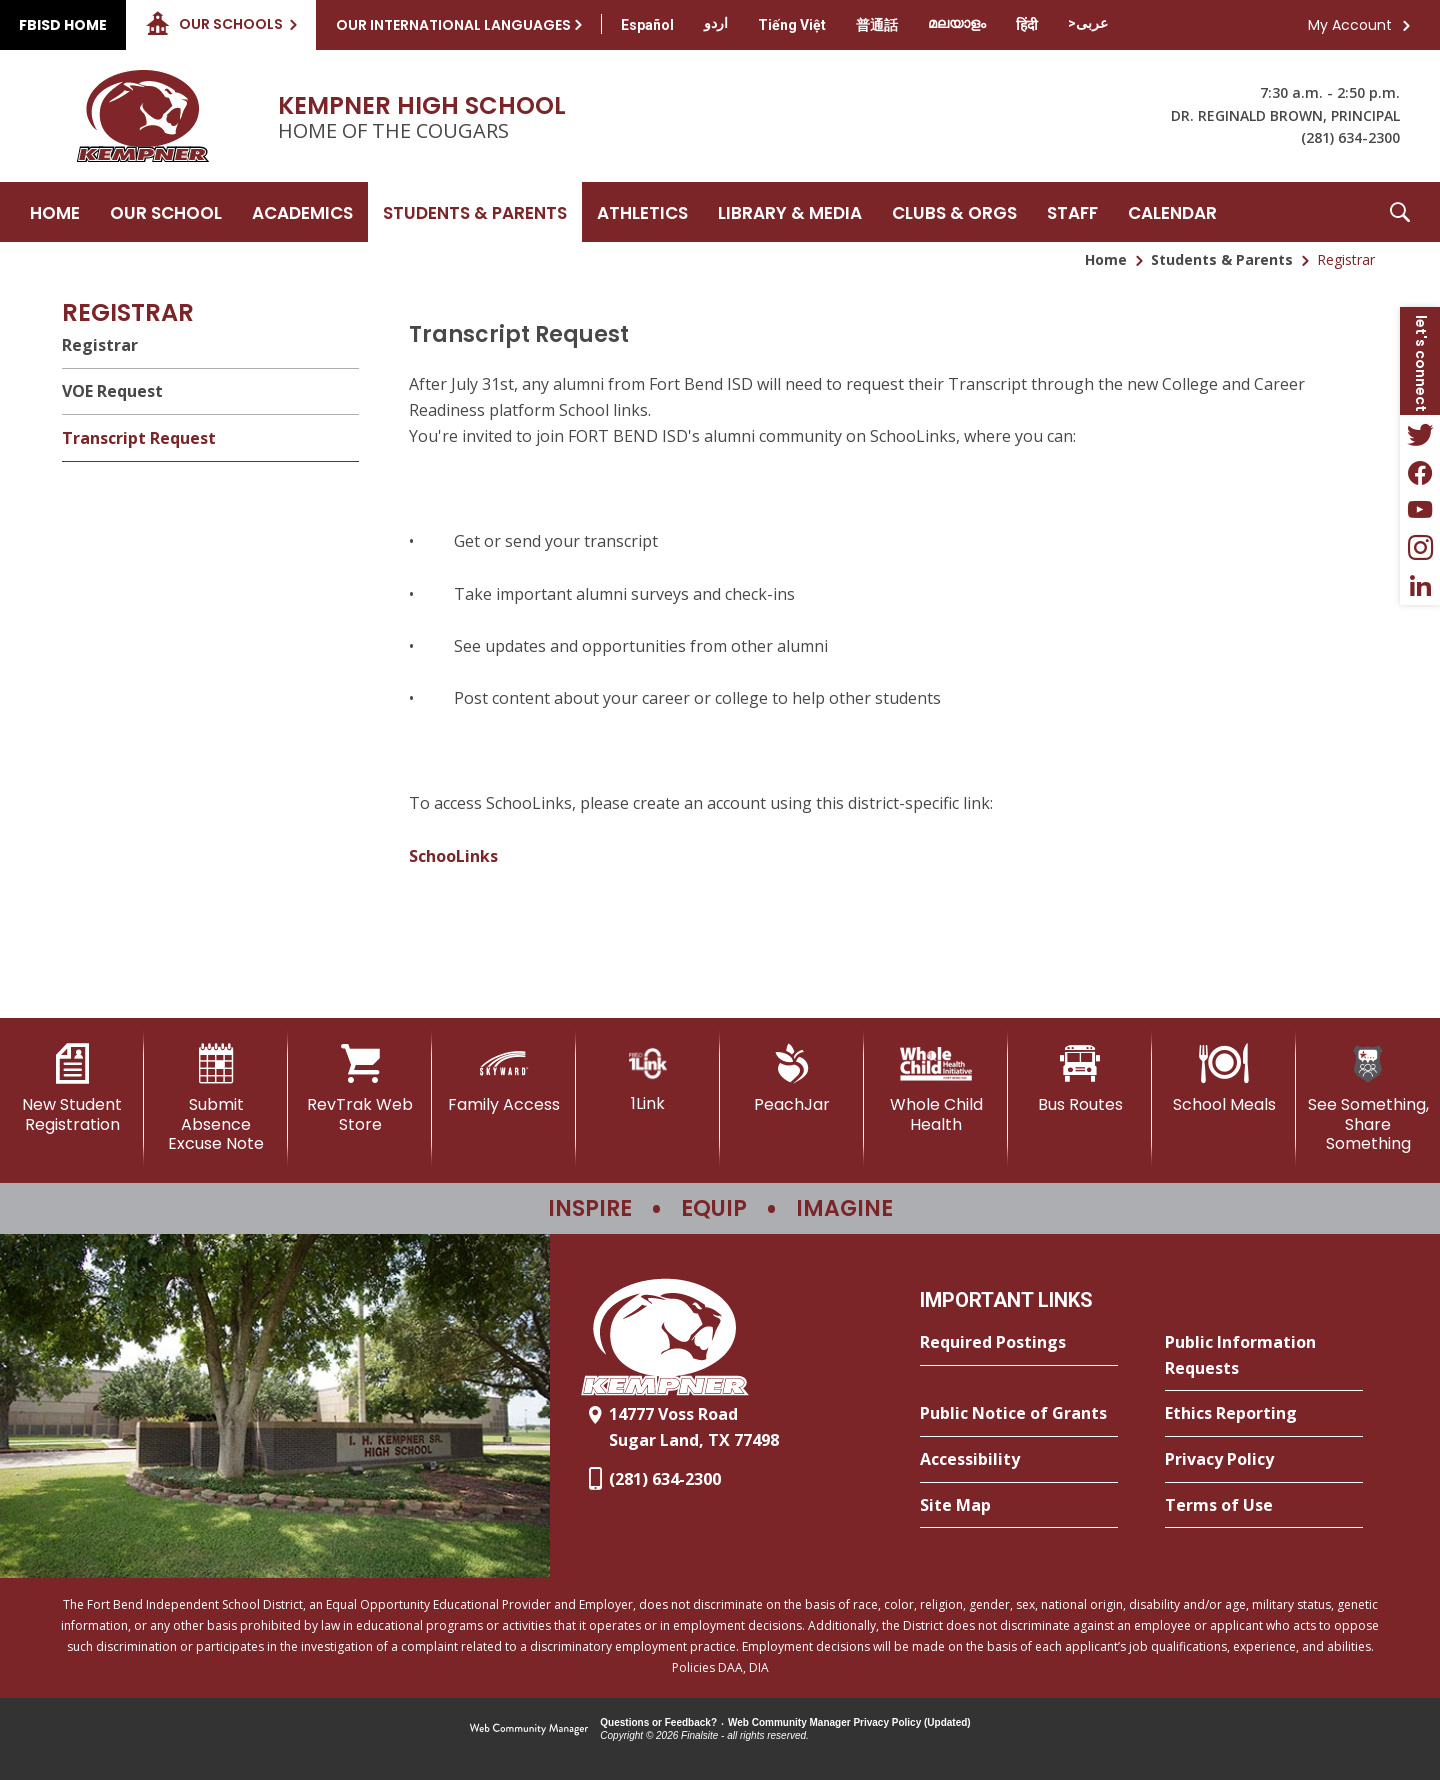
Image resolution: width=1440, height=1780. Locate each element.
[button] (1400, 212)
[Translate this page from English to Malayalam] (957, 23)
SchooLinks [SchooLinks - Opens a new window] (453, 856)
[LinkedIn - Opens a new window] (1420, 586)
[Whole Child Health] (936, 1088)
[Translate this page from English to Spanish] (647, 25)
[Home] (55, 212)
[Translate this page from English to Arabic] (1088, 23)
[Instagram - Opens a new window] (1420, 548)
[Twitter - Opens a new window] (1420, 434)
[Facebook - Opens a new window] (1420, 472)
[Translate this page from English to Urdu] (716, 23)
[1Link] (648, 1078)
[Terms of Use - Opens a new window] (1264, 1506)
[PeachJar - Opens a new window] (792, 1079)
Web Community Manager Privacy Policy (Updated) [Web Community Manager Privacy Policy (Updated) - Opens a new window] (849, 1722)
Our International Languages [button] (453, 25)
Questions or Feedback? (658, 1722)
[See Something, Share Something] (1368, 1098)
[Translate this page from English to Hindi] (1027, 25)
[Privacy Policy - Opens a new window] (1264, 1460)
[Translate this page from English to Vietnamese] (792, 25)
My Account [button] (1350, 25)
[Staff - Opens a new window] (1072, 212)
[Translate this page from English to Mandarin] (877, 25)
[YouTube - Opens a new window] (1420, 510)
